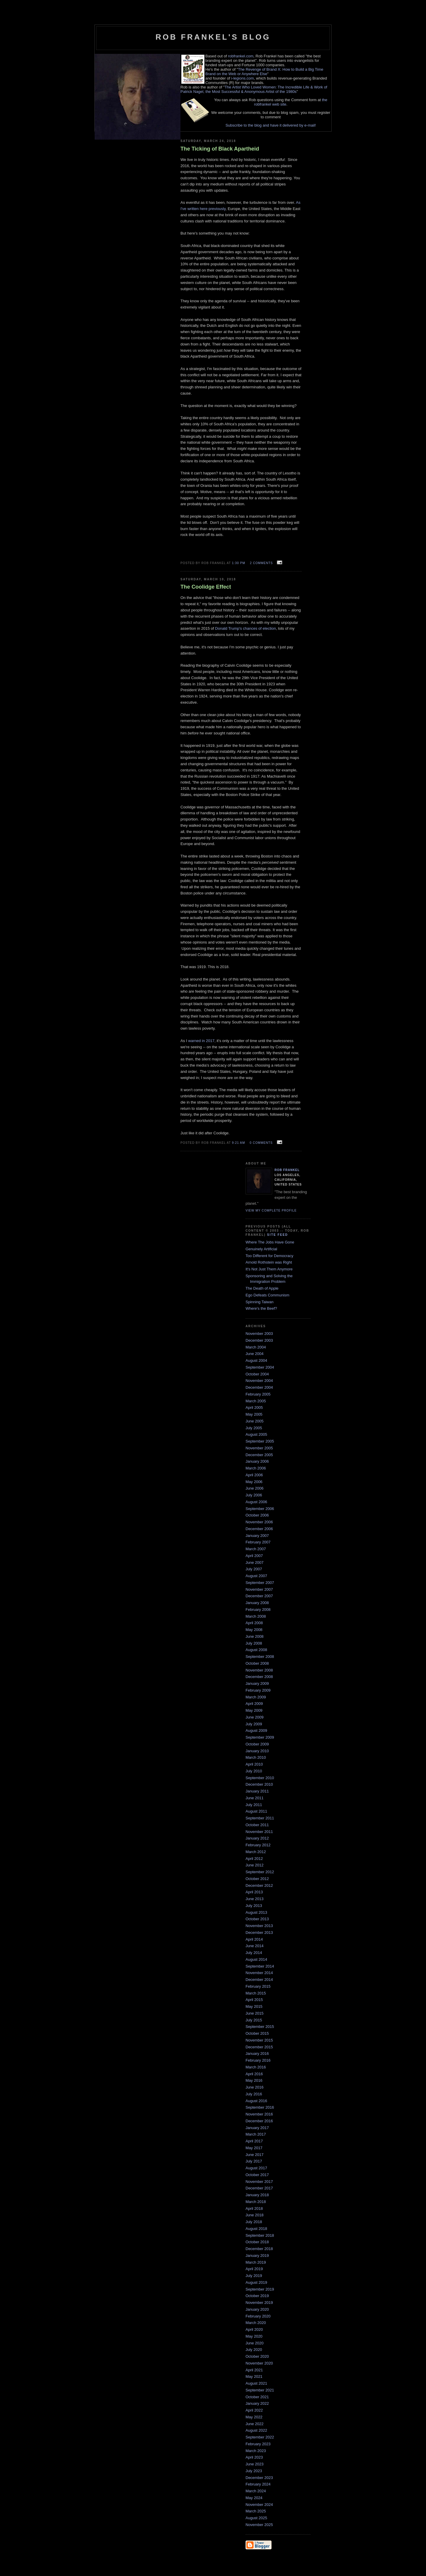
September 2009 (260, 1737)
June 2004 (255, 1353)
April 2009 (254, 1703)
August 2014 (256, 1959)
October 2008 (257, 1663)
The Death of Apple (262, 1288)
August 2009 (256, 1730)
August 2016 (256, 2101)
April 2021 (254, 2370)
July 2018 (254, 2222)
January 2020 (257, 2309)
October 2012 (257, 1878)
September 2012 (260, 1872)
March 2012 (256, 1852)
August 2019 (256, 2282)
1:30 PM (238, 563)
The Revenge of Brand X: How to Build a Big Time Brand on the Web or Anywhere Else (264, 71)
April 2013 (254, 1892)
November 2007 (259, 1589)
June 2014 (255, 1946)
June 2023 (255, 2464)
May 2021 (254, 2376)
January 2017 (257, 2128)
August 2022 (256, 2430)
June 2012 (255, 1865)
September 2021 (260, 2390)
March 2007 (256, 1549)
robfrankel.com (241, 56)
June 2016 (255, 2087)
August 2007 (256, 1576)
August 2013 (256, 1912)
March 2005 (256, 1401)
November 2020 (259, 2363)
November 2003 (259, 1333)
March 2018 (256, 2201)
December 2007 (259, 1596)
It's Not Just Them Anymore (269, 1269)
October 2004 (257, 1374)
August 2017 (256, 2168)
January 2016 (257, 2053)
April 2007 (254, 1555)
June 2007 (255, 1562)
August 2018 (256, 2228)
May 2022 (254, 2417)
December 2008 (259, 1676)
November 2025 (259, 2524)
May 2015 (254, 2006)
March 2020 (256, 2322)
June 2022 (255, 2424)
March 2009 (256, 1697)
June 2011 (255, 1798)
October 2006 (257, 1515)
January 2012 (257, 1838)
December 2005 (259, 1455)
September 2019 (260, 2289)
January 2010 (257, 1751)
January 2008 (257, 1602)
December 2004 (259, 1387)
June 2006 (255, 1488)
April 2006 (254, 1475)
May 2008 (254, 1629)
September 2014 (260, 1966)
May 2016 (254, 2080)
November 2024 (259, 2504)
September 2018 (260, 2235)
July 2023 (254, 2471)
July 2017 (254, 2161)
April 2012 (254, 1858)
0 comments (261, 1142)
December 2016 (259, 2121)
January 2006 (257, 1461)
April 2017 (254, 2141)
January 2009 (257, 1683)
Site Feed (277, 1234)
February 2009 (258, 1690)
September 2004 (260, 1367)
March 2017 (256, 2134)
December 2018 (259, 2248)
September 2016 (260, 2107)
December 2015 (259, 2047)
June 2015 (255, 2013)
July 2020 (254, 2349)
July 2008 (254, 1643)
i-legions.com (242, 78)
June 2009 (255, 1717)
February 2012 (258, 1845)
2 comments (261, 563)
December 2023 (259, 2477)
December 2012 (259, 1885)
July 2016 (254, 2094)
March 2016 (256, 2067)
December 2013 (259, 1932)
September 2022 (260, 2437)
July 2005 (254, 1428)
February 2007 (258, 1542)
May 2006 (254, 1482)
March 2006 (256, 1468)
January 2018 (257, 2195)
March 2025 (256, 2511)
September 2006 (260, 1508)
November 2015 (259, 2040)
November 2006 (259, 1522)
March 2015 (256, 1993)
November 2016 (259, 2114)
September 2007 (260, 1582)
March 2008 (256, 1616)
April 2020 (254, 2329)
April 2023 (254, 2457)
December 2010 (259, 1784)
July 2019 (254, 2275)
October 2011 (257, 1825)
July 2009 (254, 1724)
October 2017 (257, 2175)
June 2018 (255, 2215)
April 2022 (254, 2410)
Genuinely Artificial (261, 1249)
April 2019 (254, 2269)
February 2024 (258, 2484)
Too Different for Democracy (269, 1256)
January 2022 (257, 2403)
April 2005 (254, 1407)
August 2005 (256, 1434)
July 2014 (254, 1952)
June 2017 (255, 2154)
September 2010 (260, 1778)
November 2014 (259, 1973)
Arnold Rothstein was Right (269, 1262)
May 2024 (254, 2498)
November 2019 (259, 2302)
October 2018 (257, 2242)
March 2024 (256, 2491)
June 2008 (255, 1636)
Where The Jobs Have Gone (270, 1242)
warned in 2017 (201, 1041)
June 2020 (255, 2343)
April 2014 (254, 1939)
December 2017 (259, 2188)
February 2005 (258, 1394)
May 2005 (254, 1414)
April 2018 (254, 2208)
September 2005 (260, 1441)
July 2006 (254, 1495)
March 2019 (256, 2262)
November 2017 (259, 2181)
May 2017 (254, 2148)
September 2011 (260, 1818)
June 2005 (255, 1421)
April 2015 (254, 1999)
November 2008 (259, 1670)
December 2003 (259, 1340)
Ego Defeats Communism (267, 1295)
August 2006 (256, 1502)
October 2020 (257, 2356)
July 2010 (254, 1771)
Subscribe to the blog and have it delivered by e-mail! (270, 125)
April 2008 (254, 1623)
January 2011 (257, 1791)
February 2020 (258, 2316)
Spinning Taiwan (259, 1302)
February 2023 (258, 2444)
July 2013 (254, 1905)
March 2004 (256, 1347)
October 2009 (257, 1744)
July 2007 (254, 1569)
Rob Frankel (287, 1170)
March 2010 (256, 1757)
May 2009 (254, 1710)
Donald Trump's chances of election (245, 628)
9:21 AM (238, 1142)
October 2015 (257, 2033)
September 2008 (260, 1656)
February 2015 (258, 1986)
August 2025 (256, 2518)
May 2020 (254, 2336)
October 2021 (257, 2397)
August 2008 (256, 1650)
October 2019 (257, 2296)
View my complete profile (271, 1210)
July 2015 (254, 2020)
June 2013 (255, 1899)
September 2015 (260, 2026)
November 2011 (259, 1831)
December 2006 (259, 1529)
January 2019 (257, 2255)
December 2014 (259, 1979)
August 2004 (256, 1360)
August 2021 (256, 2383)
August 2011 (256, 1811)
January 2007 (257, 1535)
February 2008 (258, 1609)
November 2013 (259, 1925)
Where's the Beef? (261, 1308)
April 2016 (254, 2074)
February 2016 (258, 2060)
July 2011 (254, 1805)
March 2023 (256, 2451)
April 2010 (254, 1764)
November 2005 (259, 1448)
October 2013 (257, 1919)
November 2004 (259, 1380)
